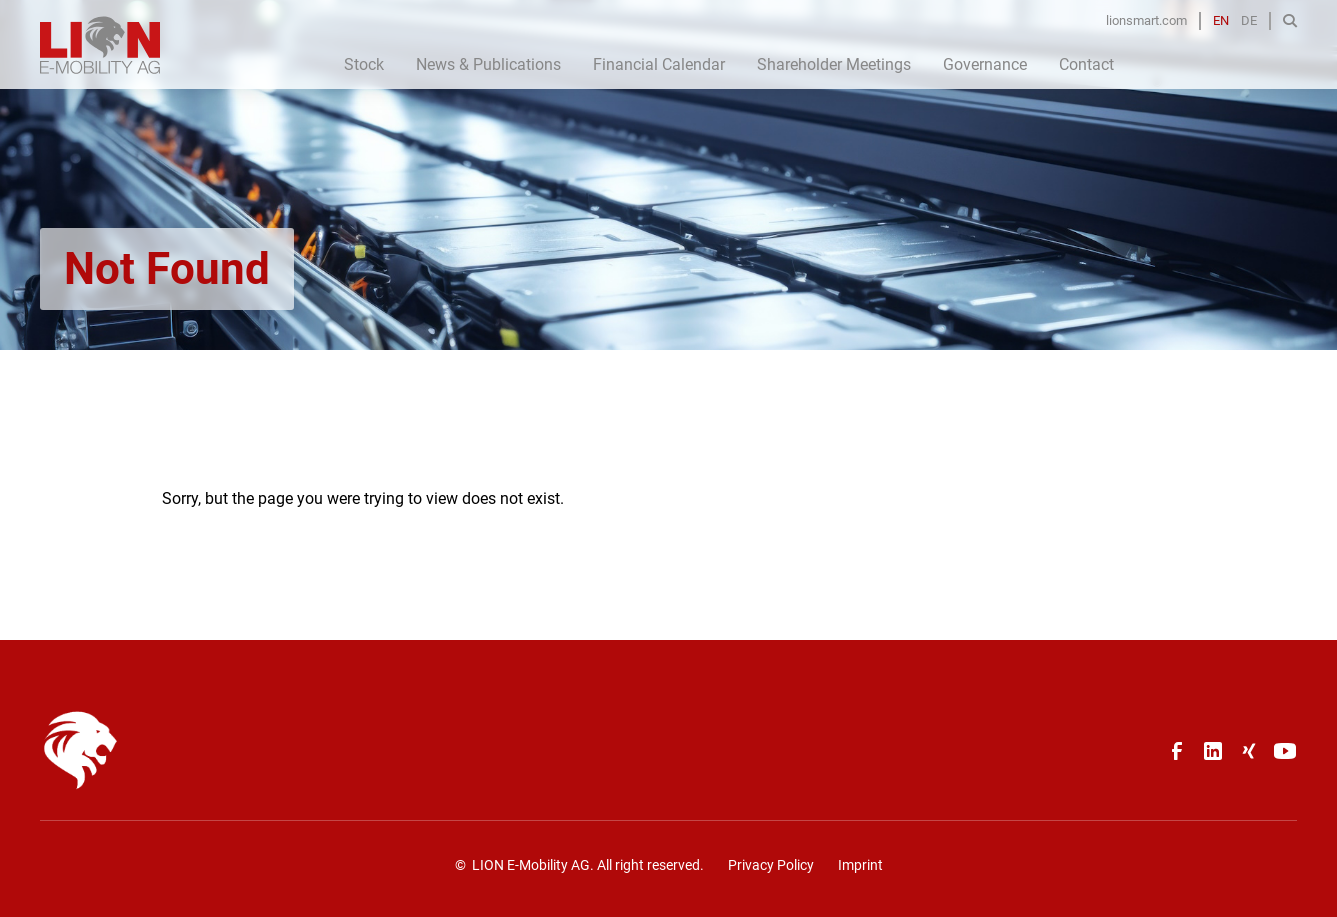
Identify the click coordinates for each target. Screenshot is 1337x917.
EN (1221, 20)
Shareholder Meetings (834, 64)
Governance (985, 64)
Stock (364, 64)
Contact (1086, 64)
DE (1249, 20)
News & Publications (488, 64)
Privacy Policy (771, 865)
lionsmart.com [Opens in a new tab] (1146, 20)
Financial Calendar (659, 64)
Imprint (860, 865)
